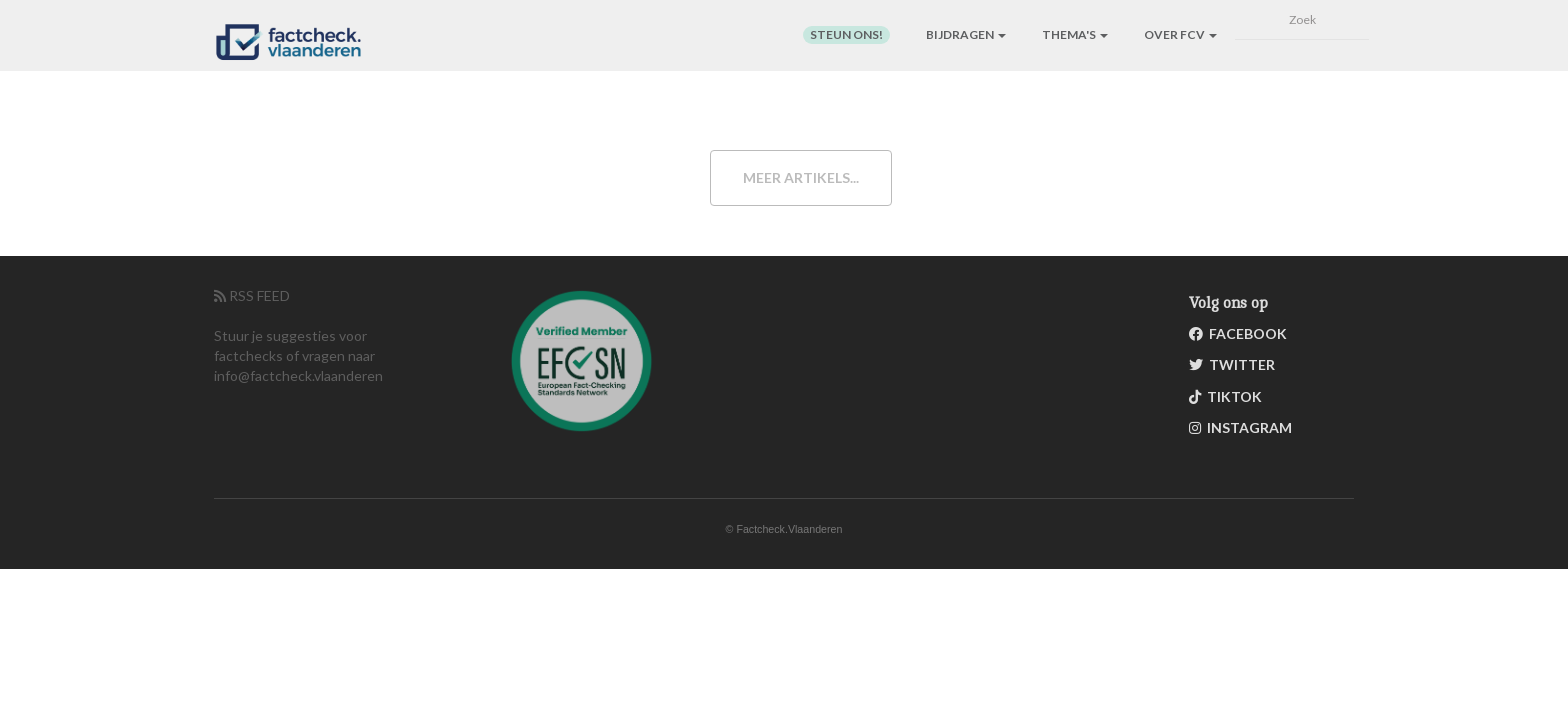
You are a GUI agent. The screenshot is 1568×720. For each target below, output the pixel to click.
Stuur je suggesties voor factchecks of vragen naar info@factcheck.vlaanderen (298, 355)
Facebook (1238, 333)
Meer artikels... (801, 177)
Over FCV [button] (1180, 34)
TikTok (1225, 396)
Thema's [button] (1075, 34)
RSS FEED (252, 295)
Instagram (1240, 427)
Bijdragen (966, 34)
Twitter (1232, 364)
